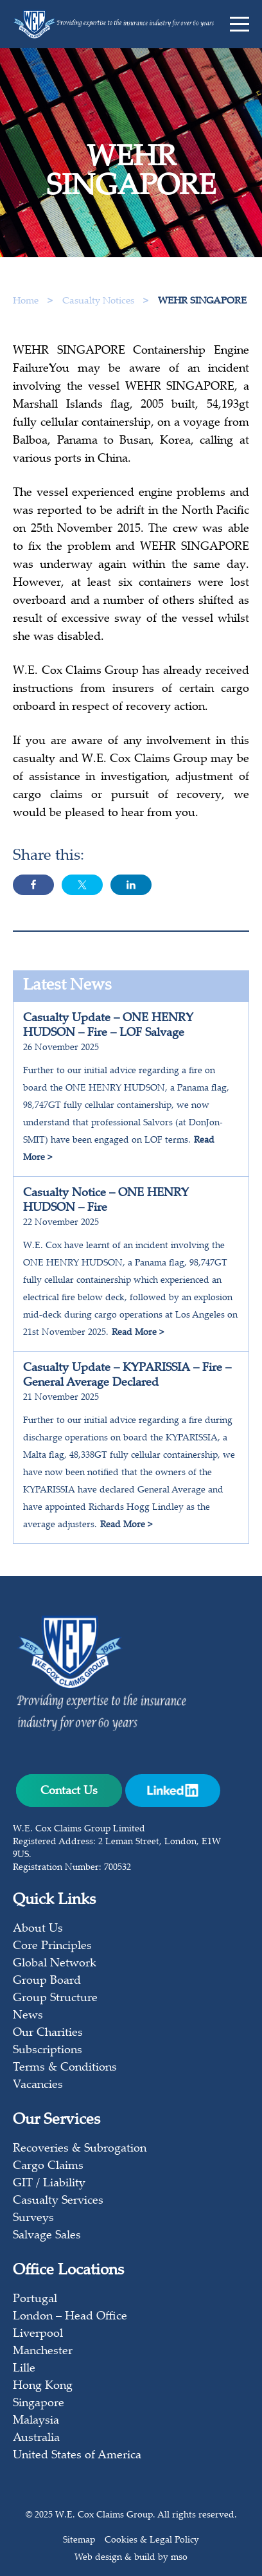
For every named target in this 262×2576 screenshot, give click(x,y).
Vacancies (38, 2085)
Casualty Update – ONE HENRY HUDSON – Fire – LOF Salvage (108, 1026)
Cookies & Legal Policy (152, 2540)
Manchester (43, 2351)
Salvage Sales (47, 2236)
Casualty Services (58, 2201)
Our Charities (48, 2033)
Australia (36, 2438)
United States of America (77, 2456)
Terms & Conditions (65, 2068)
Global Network (54, 1964)
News (28, 2016)
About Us (38, 1929)
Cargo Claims (48, 2166)
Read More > (138, 1333)
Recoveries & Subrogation (79, 2149)
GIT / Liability (49, 2184)
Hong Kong (43, 2386)
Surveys (33, 2218)
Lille (24, 2369)
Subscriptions (47, 2050)
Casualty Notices (99, 301)
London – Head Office (70, 2317)
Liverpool (38, 2334)
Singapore (38, 2403)
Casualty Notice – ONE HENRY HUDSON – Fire (106, 1201)
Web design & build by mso (131, 2557)
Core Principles (52, 1946)
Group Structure (55, 1998)
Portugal (35, 2299)
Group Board (47, 1981)
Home (26, 301)
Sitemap (79, 2540)
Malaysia (36, 2421)
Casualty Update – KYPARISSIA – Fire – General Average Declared (127, 1376)
